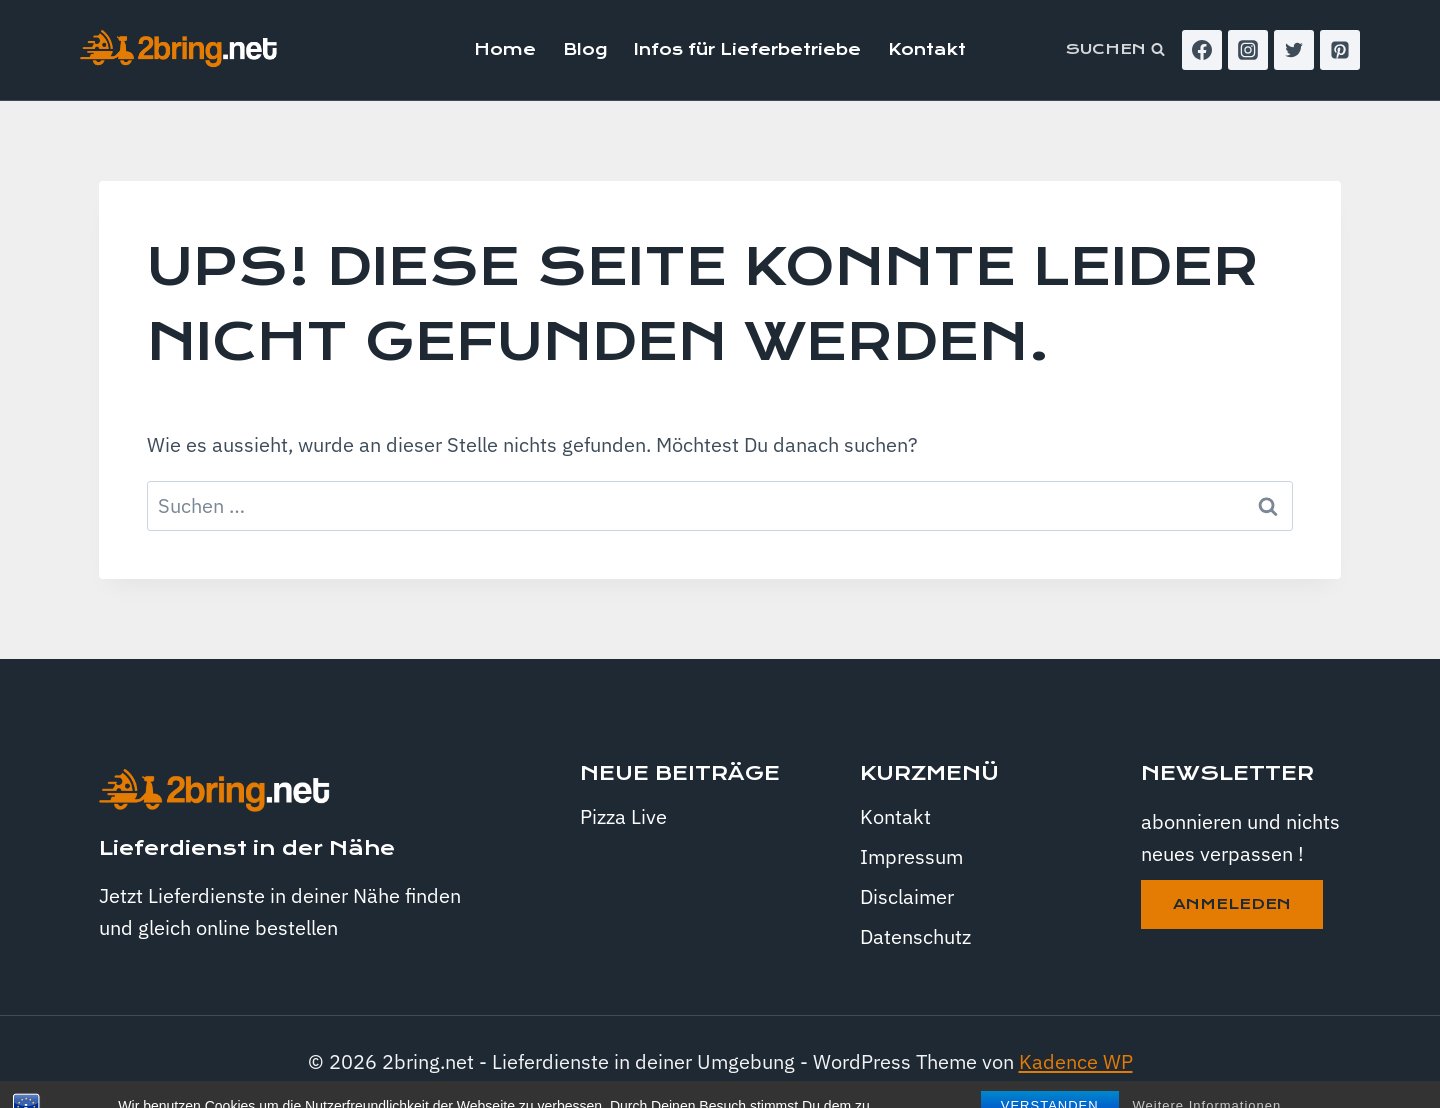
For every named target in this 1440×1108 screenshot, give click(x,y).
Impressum (911, 856)
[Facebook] (1202, 50)
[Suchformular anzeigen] (1115, 50)
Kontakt (927, 49)
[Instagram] (1248, 50)
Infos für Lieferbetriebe (747, 49)
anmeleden (1232, 904)
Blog (585, 49)
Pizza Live (623, 816)
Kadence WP (1076, 1061)
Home (505, 49)
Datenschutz (915, 936)
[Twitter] (1294, 50)
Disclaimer (907, 896)
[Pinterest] (1340, 50)
